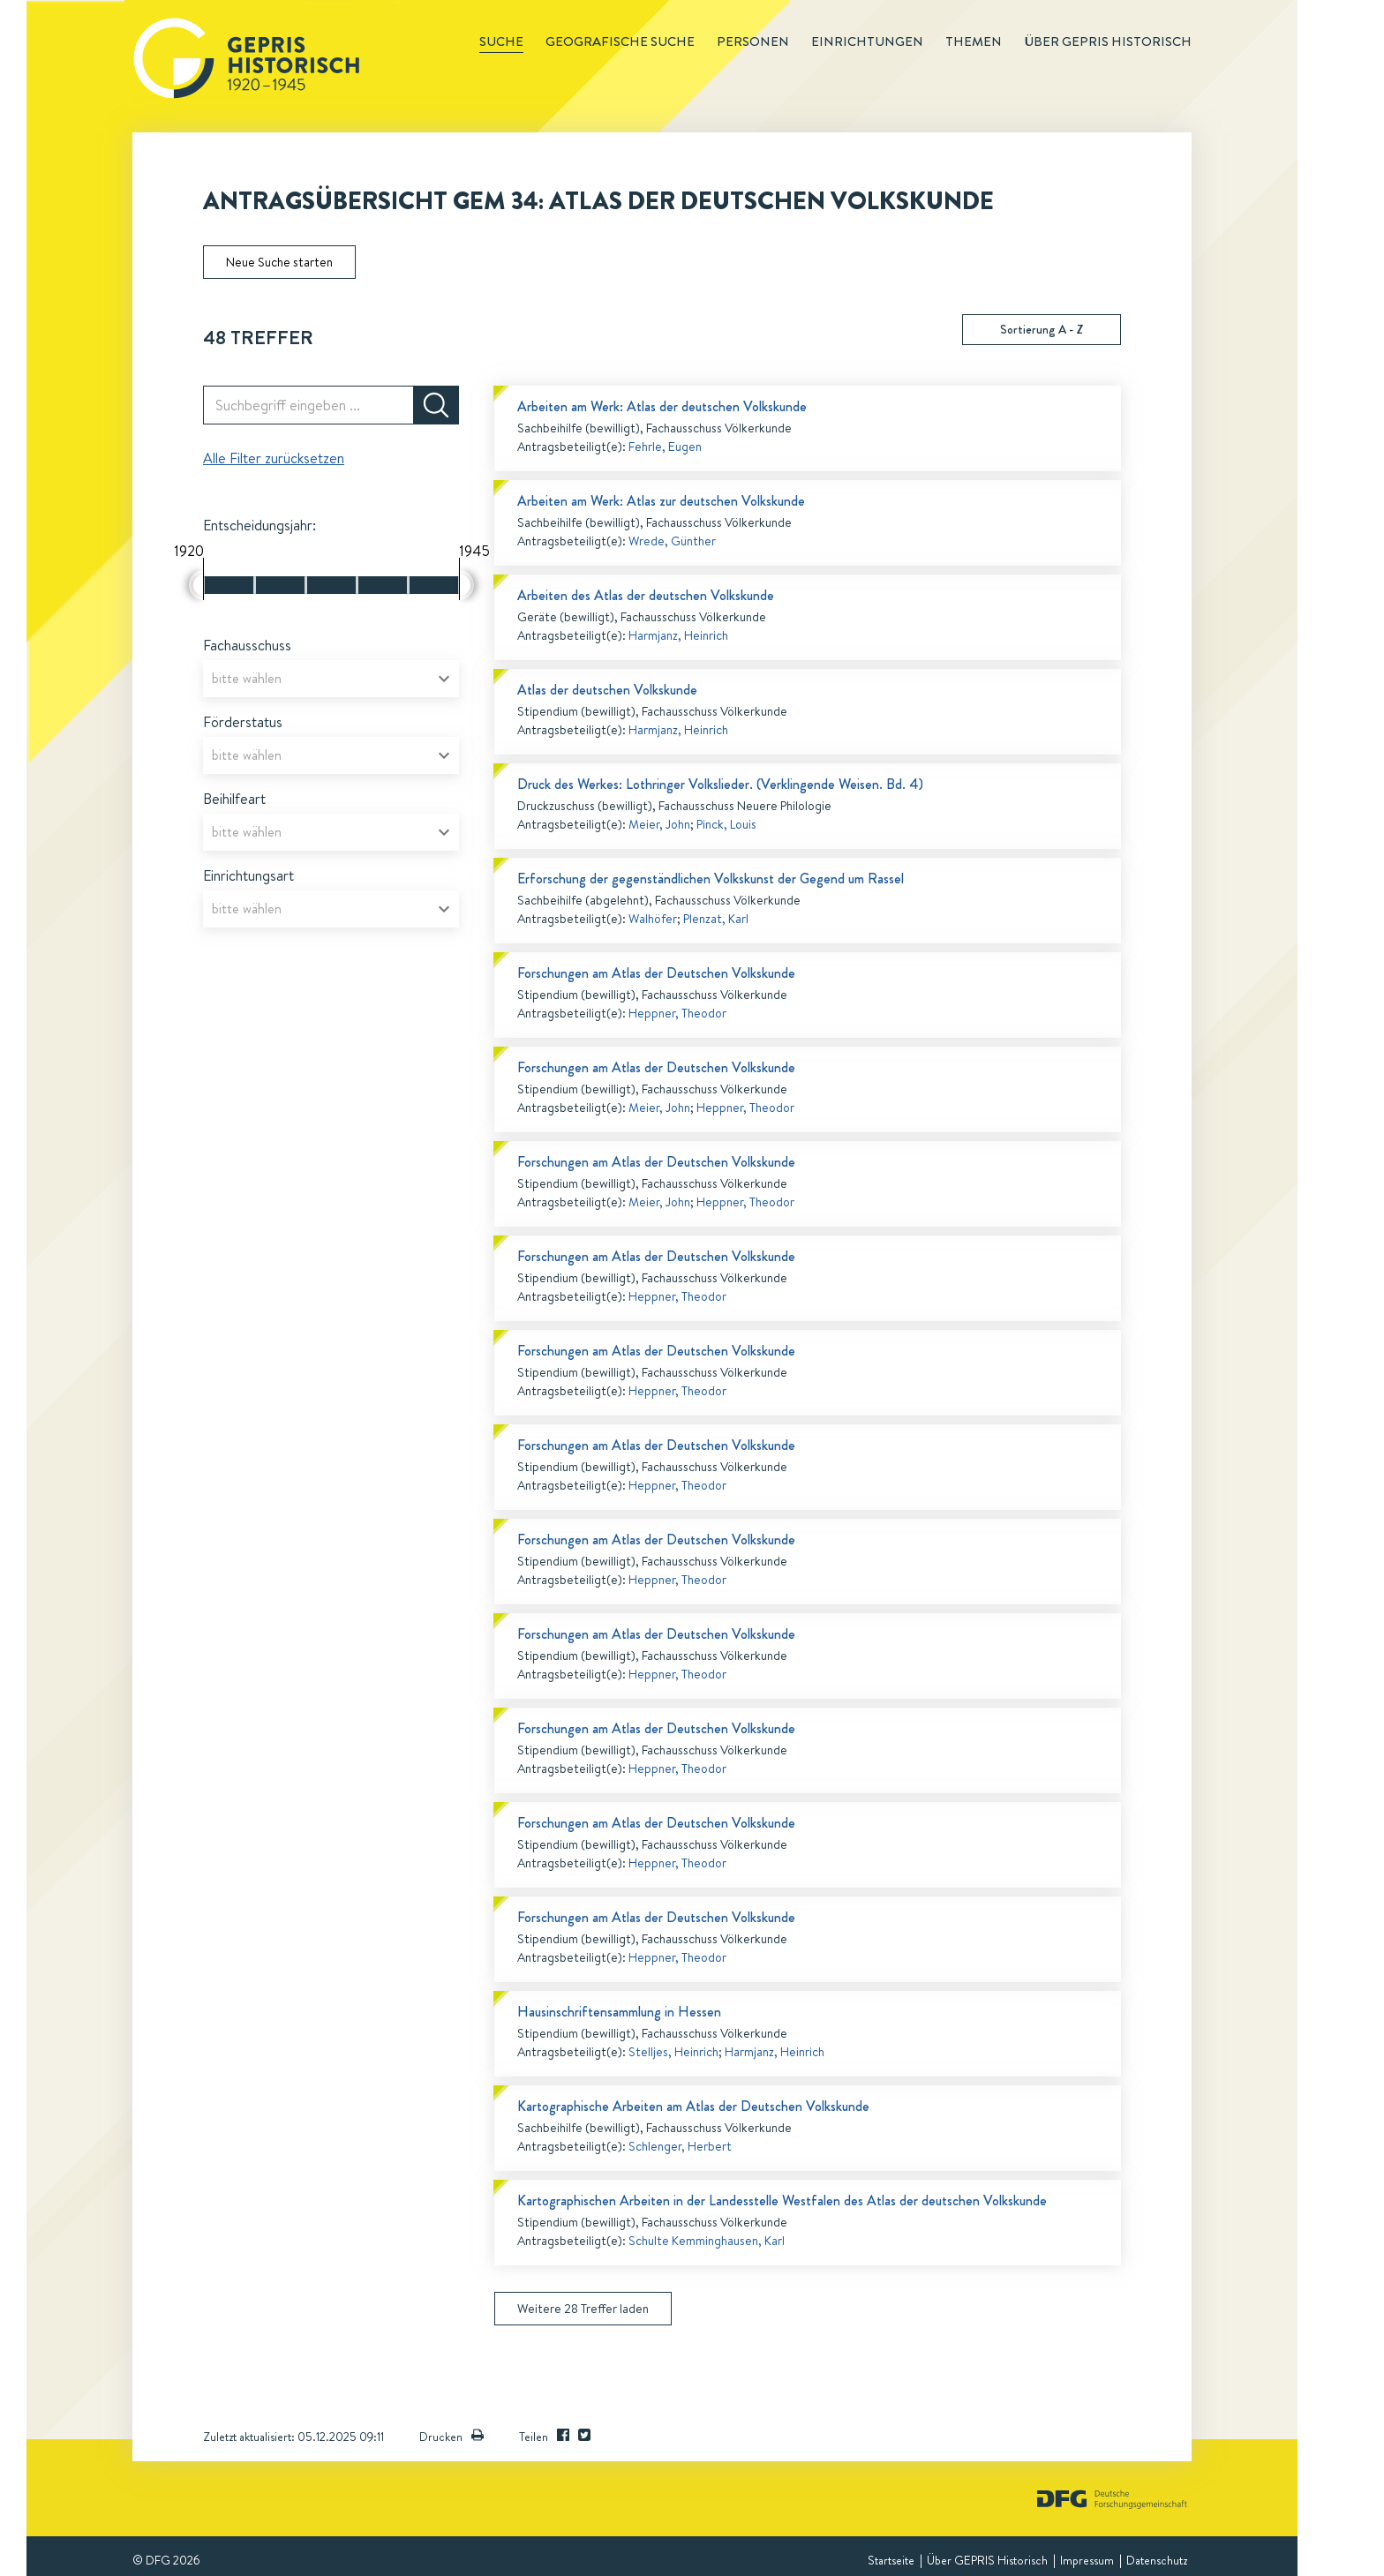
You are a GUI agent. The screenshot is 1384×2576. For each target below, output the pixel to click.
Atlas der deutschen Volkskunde (607, 690)
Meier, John (659, 824)
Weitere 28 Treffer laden (583, 2308)
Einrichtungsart (248, 875)
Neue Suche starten (279, 262)
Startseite (891, 2560)
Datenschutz (1156, 2560)
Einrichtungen (867, 41)
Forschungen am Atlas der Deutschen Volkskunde (656, 973)
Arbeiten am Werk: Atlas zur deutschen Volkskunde (661, 501)
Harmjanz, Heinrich (678, 635)
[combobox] (331, 678)
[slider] (196, 585)
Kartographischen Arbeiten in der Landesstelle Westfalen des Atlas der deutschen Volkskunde (782, 2200)
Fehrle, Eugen (665, 446)
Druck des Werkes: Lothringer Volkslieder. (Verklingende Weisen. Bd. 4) (720, 784)
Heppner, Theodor (677, 1013)
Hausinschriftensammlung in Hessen (619, 2011)
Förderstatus (242, 722)
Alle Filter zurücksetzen (273, 458)
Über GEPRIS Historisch (987, 2560)
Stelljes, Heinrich (673, 2052)
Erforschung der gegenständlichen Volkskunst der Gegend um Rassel (710, 878)
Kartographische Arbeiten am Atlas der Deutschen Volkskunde (693, 2106)
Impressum (1087, 2560)
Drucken (451, 2436)
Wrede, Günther (672, 541)
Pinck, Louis (726, 824)
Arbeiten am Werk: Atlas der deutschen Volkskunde (662, 406)
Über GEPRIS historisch (1108, 41)
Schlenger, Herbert (680, 2146)
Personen (753, 41)
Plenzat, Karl (715, 919)
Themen (973, 41)
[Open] (444, 678)
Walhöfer (652, 919)
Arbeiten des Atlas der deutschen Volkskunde (645, 595)
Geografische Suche (620, 41)
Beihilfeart (234, 799)
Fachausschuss (247, 645)
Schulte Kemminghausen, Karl (706, 2240)
